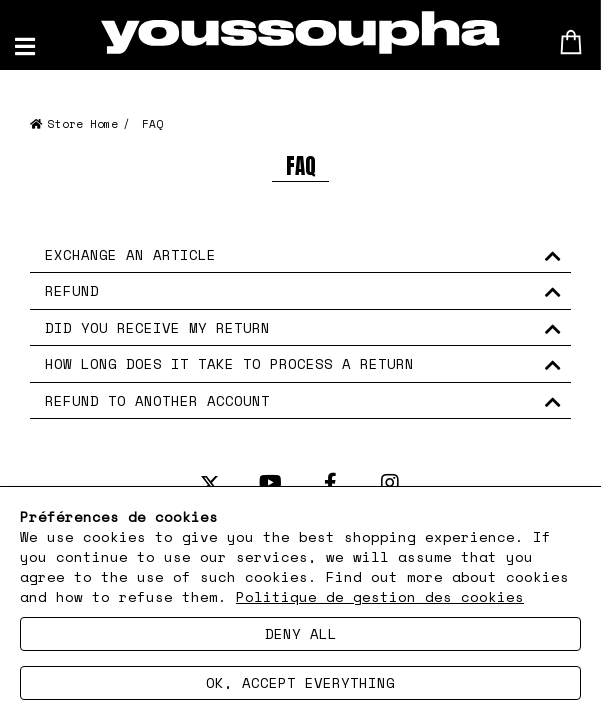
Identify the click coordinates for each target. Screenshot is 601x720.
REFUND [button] (72, 290)
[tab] (300, 255)
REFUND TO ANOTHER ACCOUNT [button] (157, 400)
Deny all (301, 633)
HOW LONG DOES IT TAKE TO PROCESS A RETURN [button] (229, 363)
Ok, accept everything (300, 682)
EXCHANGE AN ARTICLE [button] (130, 254)
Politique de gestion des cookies (380, 596)
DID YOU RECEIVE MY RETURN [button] (157, 327)
